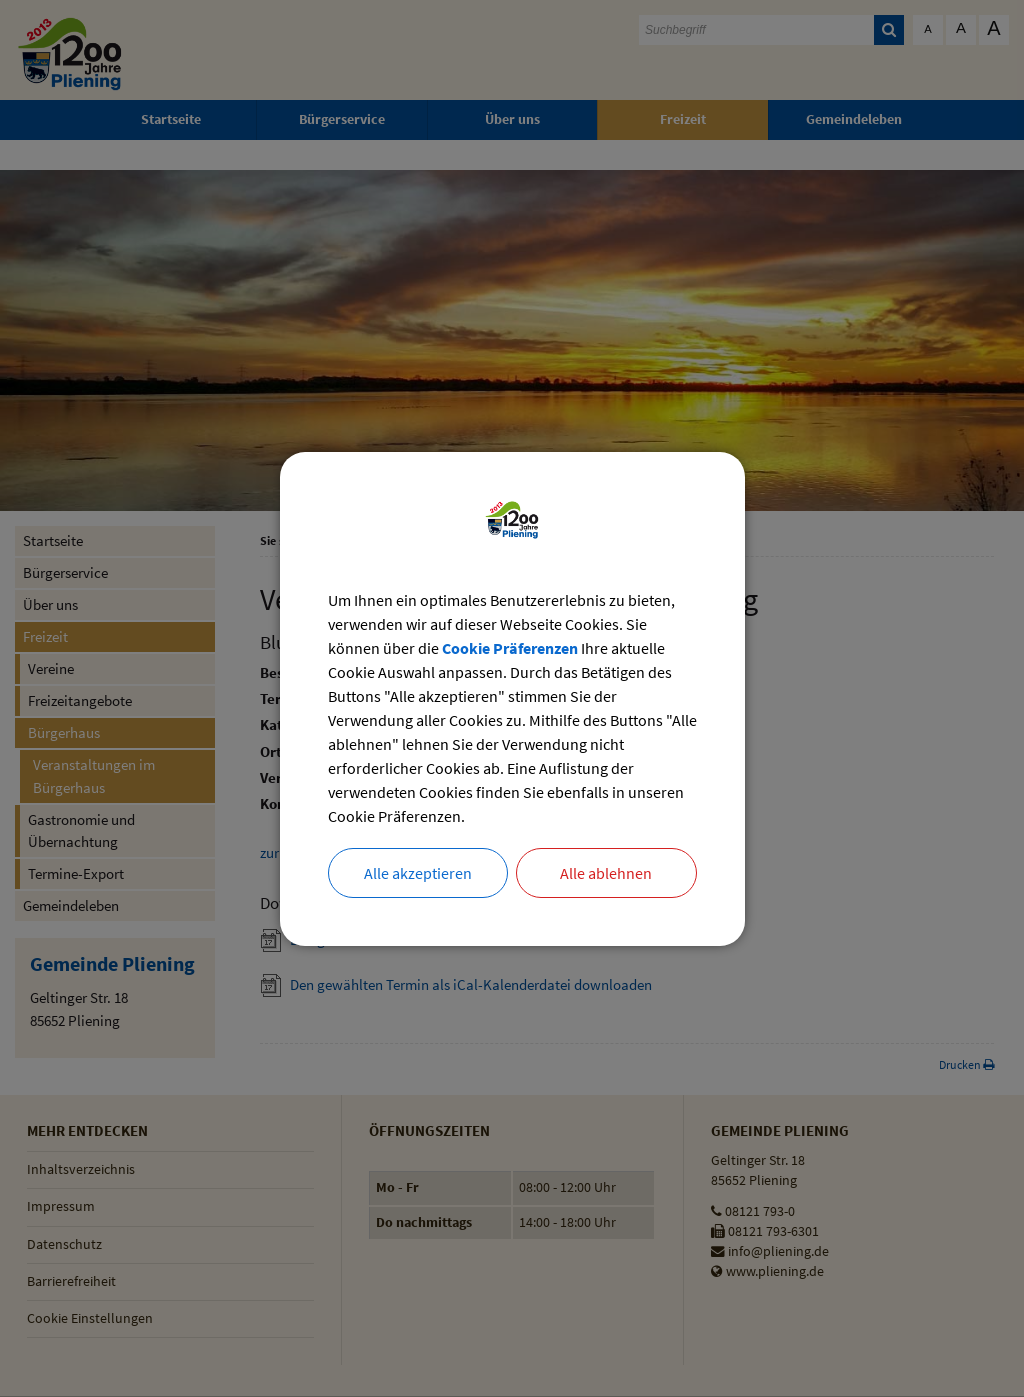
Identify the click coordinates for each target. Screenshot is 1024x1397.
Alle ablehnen (606, 873)
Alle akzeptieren (418, 873)
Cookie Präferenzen (510, 648)
